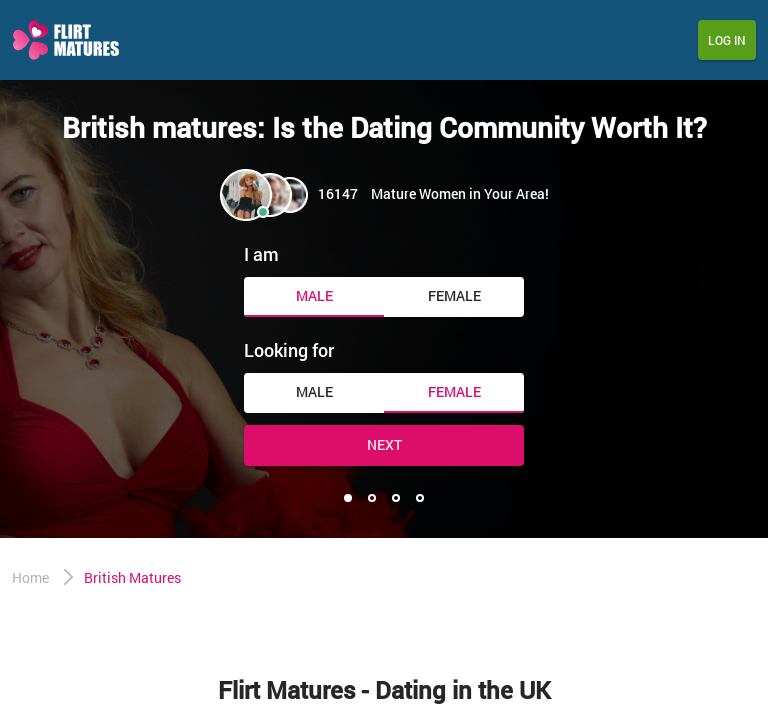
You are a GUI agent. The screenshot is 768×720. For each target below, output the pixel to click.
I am (261, 254)
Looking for (289, 350)
